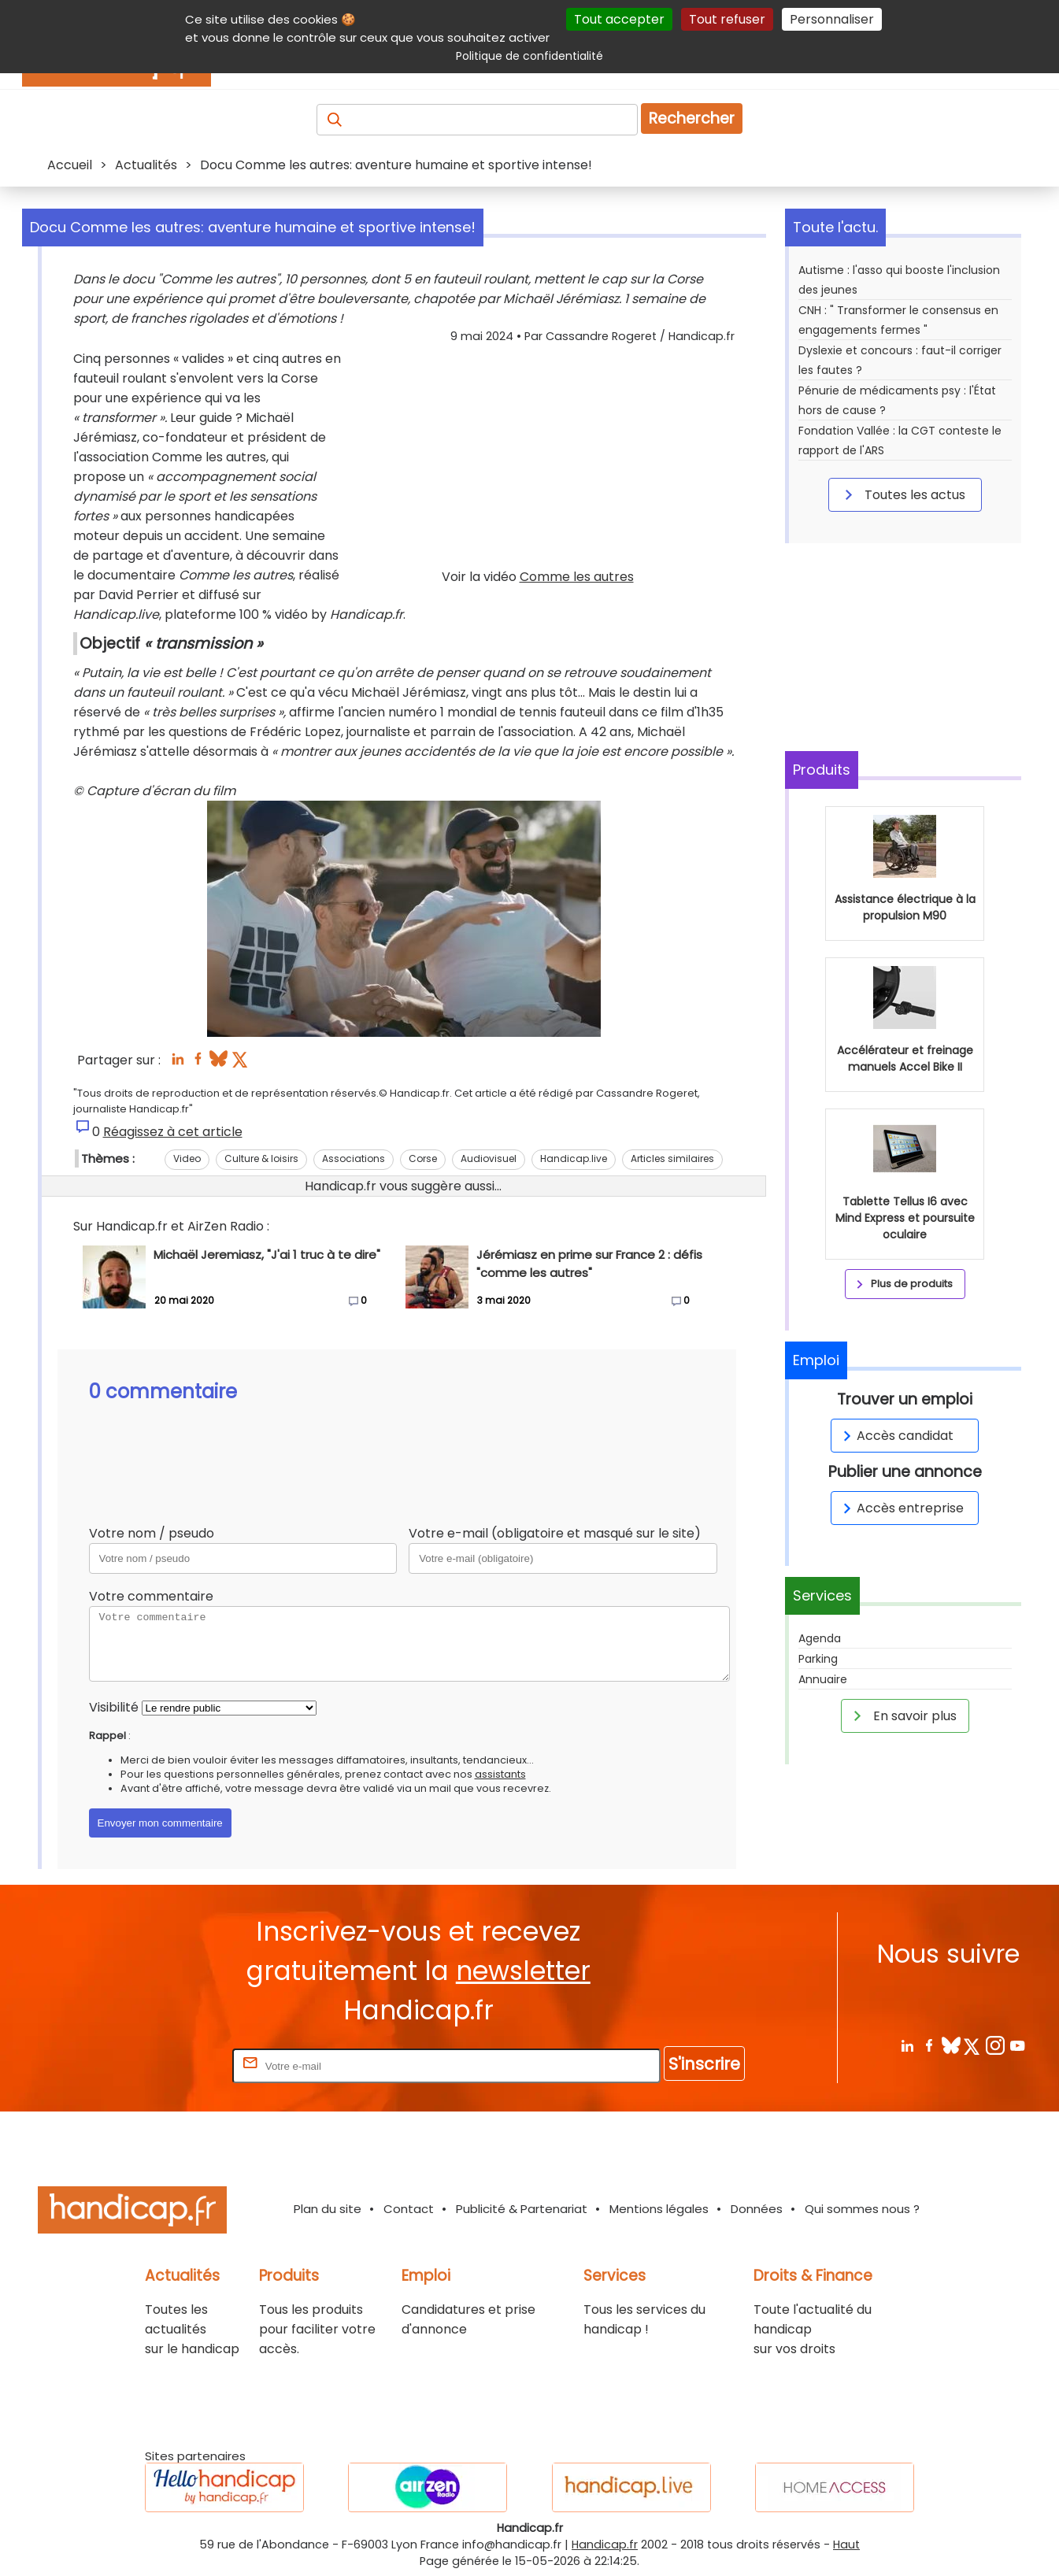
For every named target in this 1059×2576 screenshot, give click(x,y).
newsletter (523, 1970)
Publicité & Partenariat (521, 2208)
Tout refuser (727, 19)
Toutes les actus (902, 494)
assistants (500, 1774)
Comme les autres (577, 577)
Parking (818, 1659)
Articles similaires (672, 1158)
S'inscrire (704, 2063)
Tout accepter (619, 19)
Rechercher (692, 118)
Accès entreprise (901, 1508)
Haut (846, 2544)
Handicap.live (573, 1158)
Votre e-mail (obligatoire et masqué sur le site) (555, 1533)
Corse (423, 1158)
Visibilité (114, 1707)
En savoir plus (902, 1715)
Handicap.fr (605, 2544)
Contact (408, 2208)
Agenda (819, 1638)
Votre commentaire (151, 1596)
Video (187, 1158)
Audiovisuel (489, 1158)
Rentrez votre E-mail (166, 2065)
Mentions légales (659, 2208)
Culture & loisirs (261, 1158)
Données (757, 2208)
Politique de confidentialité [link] (529, 56)
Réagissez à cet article (173, 1132)
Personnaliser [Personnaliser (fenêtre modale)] (832, 19)
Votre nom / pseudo (151, 1533)
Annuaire (822, 1679)
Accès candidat (895, 1435)
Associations (353, 1158)
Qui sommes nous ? (862, 2208)
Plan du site (327, 2208)
